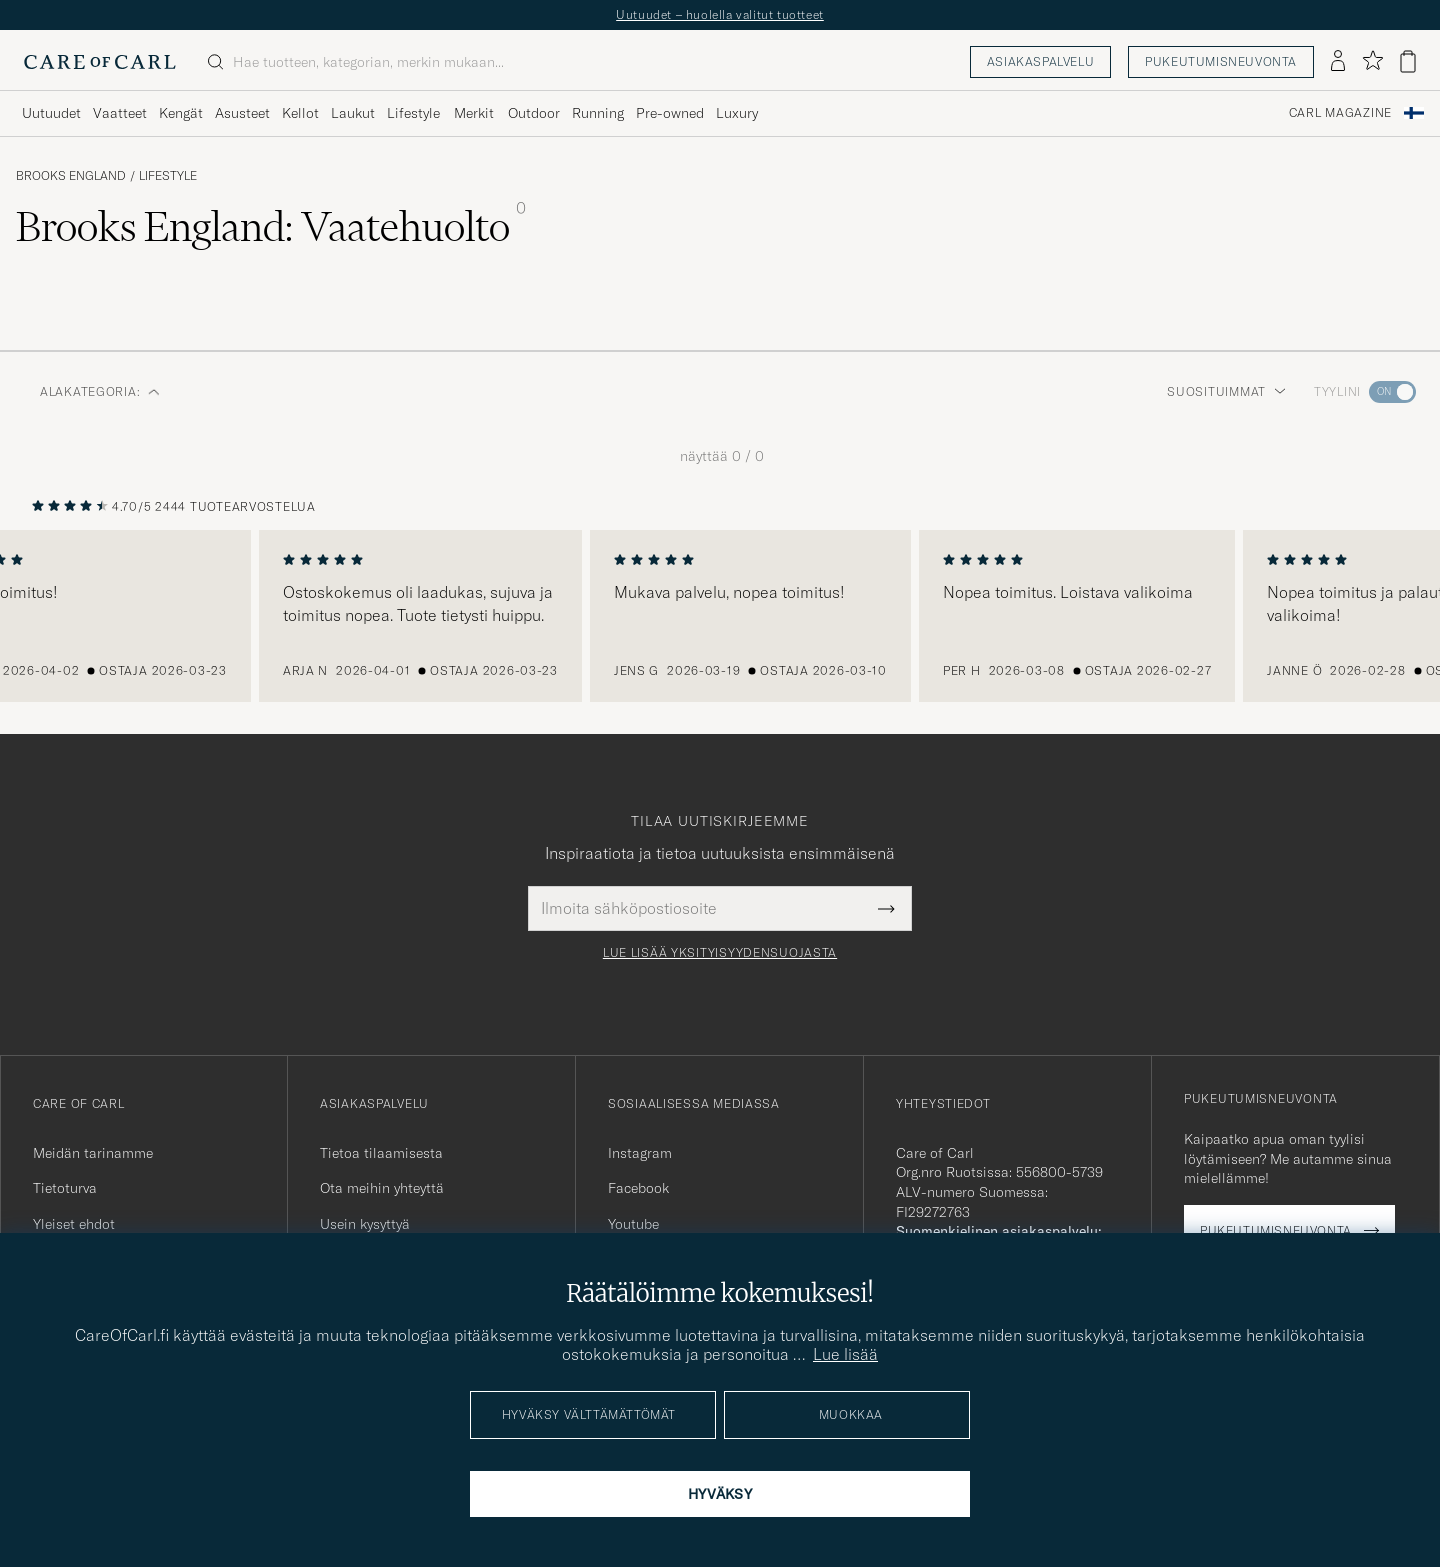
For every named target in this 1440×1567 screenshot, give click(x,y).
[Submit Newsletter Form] (886, 908)
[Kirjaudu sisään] (1338, 62)
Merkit (474, 113)
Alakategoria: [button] (100, 391)
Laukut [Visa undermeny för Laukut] (353, 113)
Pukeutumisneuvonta (1221, 61)
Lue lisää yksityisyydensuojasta (720, 953)
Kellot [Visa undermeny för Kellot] (300, 113)
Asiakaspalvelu (1040, 61)
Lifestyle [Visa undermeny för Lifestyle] (413, 113)
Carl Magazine (1340, 113)
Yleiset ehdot (74, 1224)
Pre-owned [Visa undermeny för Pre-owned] (670, 113)
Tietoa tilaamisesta (381, 1153)
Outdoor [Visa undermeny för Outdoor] (534, 113)
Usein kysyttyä (365, 1224)
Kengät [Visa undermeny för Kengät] (181, 113)
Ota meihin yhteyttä (382, 1188)
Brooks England (71, 176)
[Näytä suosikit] (1372, 61)
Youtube (633, 1224)
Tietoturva (65, 1188)
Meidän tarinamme (93, 1153)
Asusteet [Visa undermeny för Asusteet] (242, 113)
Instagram (640, 1153)
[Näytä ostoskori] (1408, 61)
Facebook (638, 1188)
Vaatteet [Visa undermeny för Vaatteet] (120, 113)
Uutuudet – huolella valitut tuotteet (720, 14)
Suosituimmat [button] (1226, 391)
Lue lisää (845, 1354)
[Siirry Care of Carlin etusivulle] (100, 62)
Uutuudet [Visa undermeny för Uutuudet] (51, 113)
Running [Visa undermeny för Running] (598, 113)
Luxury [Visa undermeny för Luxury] (737, 113)
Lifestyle (168, 176)
